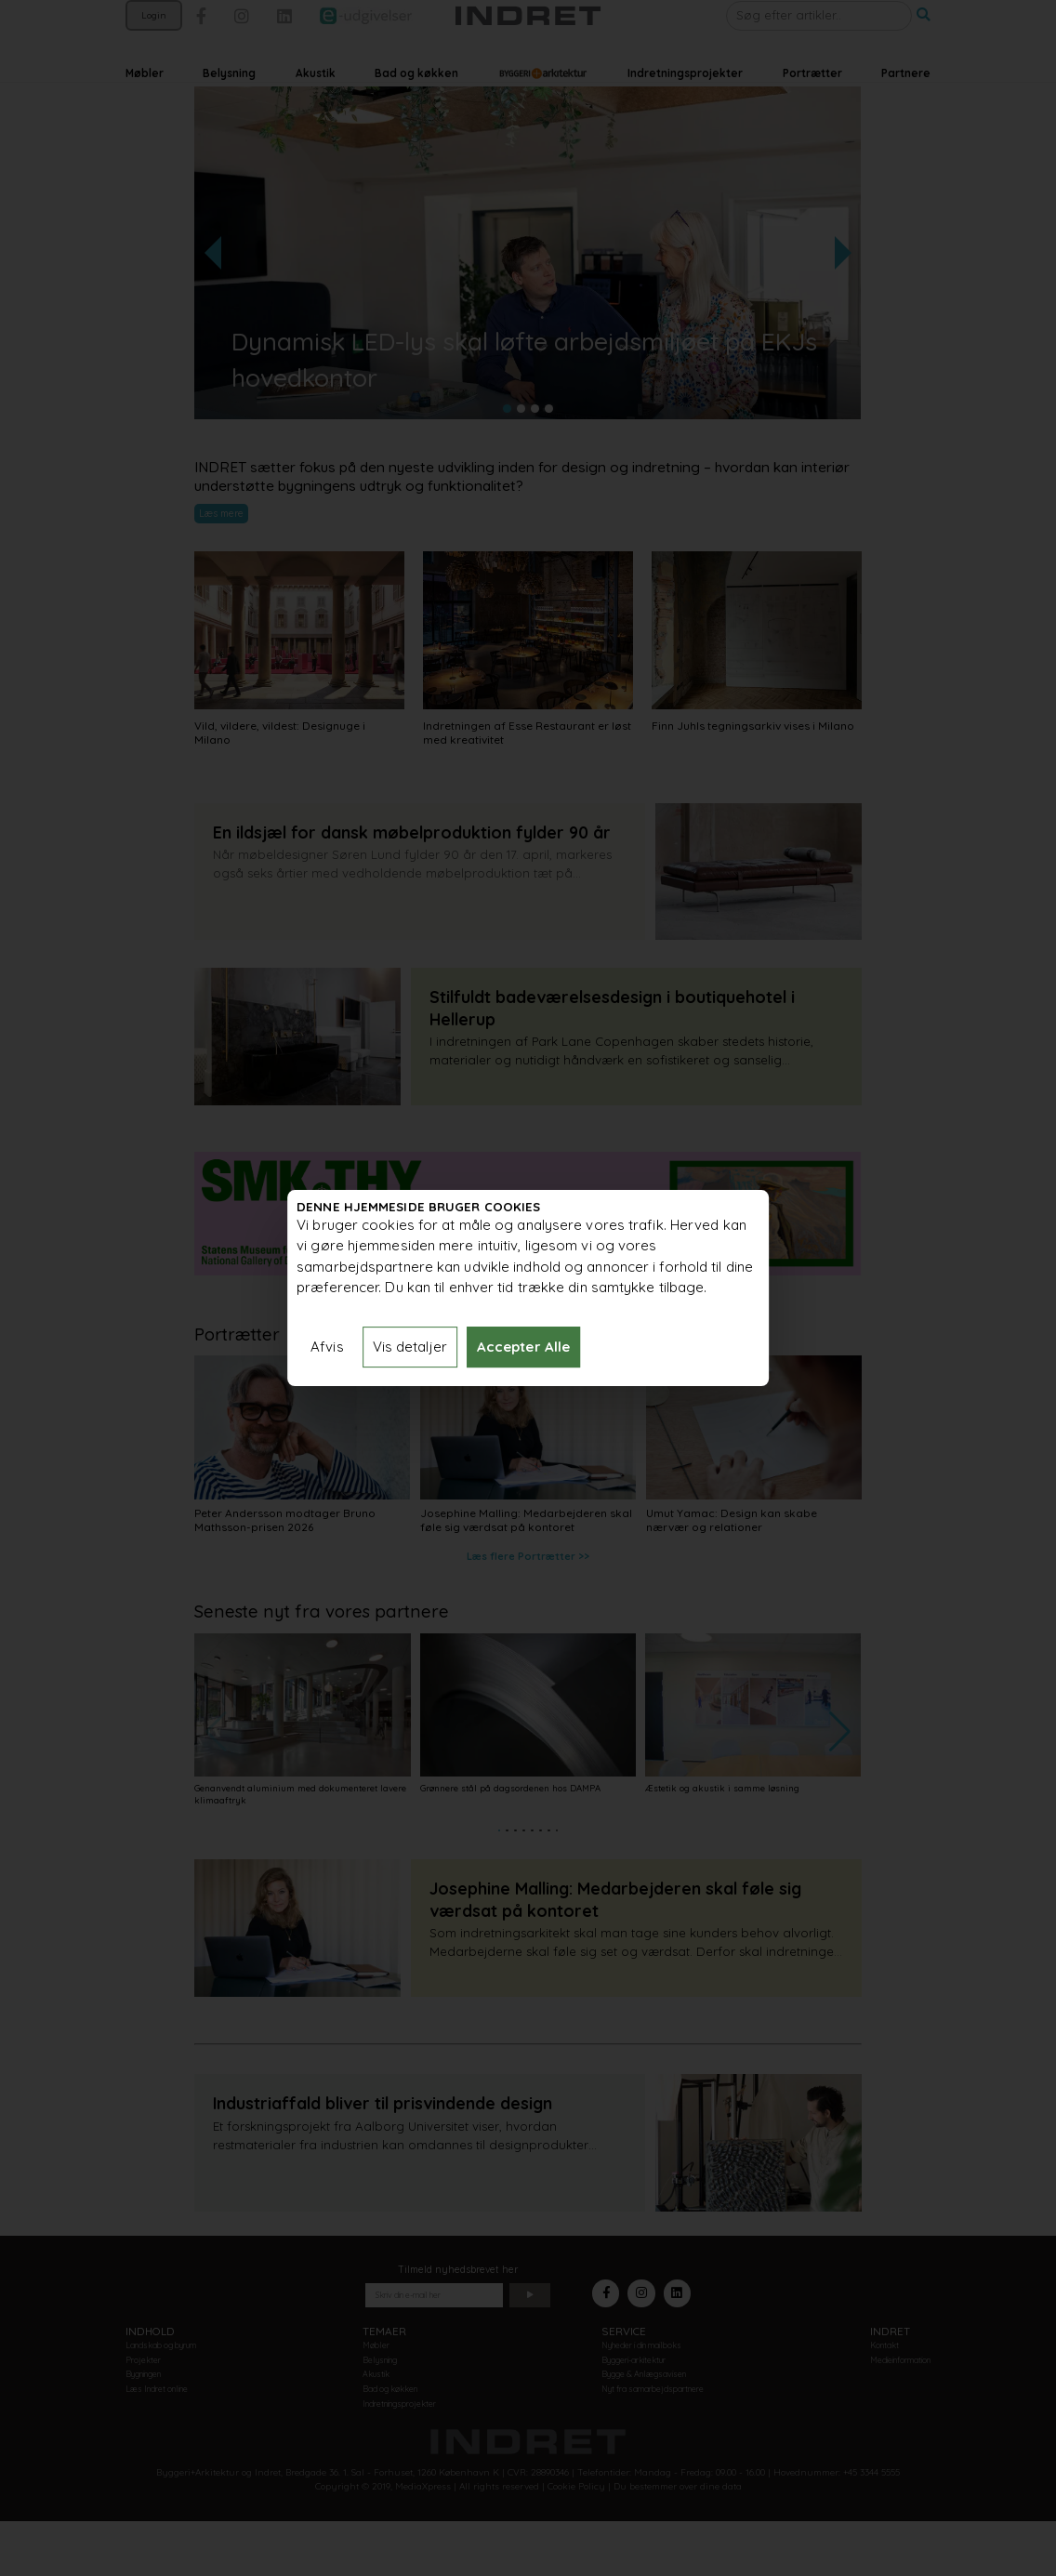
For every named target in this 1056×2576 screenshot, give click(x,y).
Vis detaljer (410, 1346)
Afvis (327, 1346)
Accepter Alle (523, 1346)
